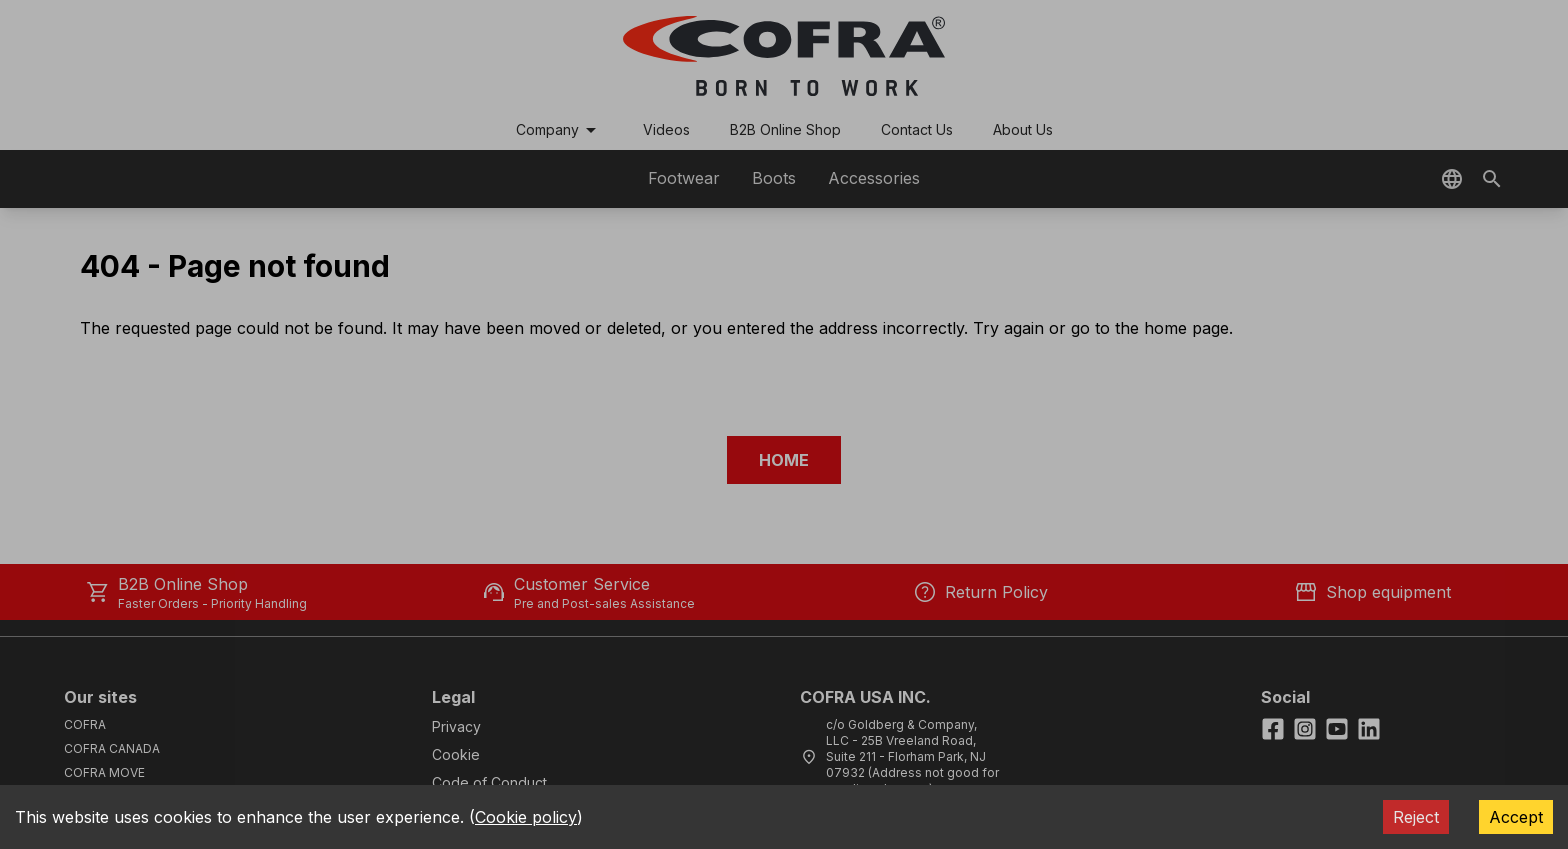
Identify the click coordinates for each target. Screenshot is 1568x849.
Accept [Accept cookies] (1516, 817)
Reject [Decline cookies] (1416, 817)
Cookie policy (526, 817)
